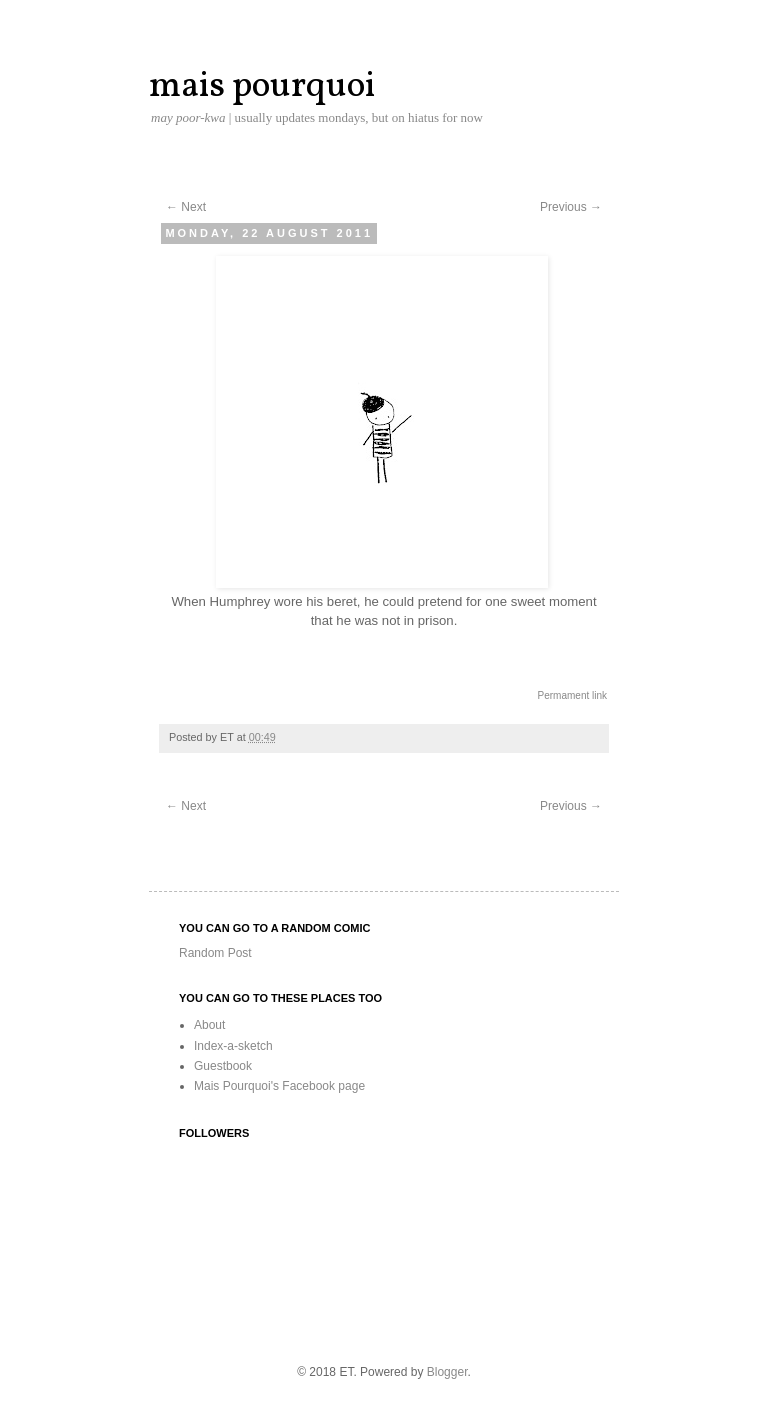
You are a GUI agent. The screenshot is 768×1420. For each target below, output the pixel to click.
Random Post (215, 953)
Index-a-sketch (233, 1046)
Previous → (571, 207)
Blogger (447, 1372)
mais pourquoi (262, 87)
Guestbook (223, 1066)
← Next (186, 207)
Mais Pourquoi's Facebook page (279, 1086)
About (209, 1025)
